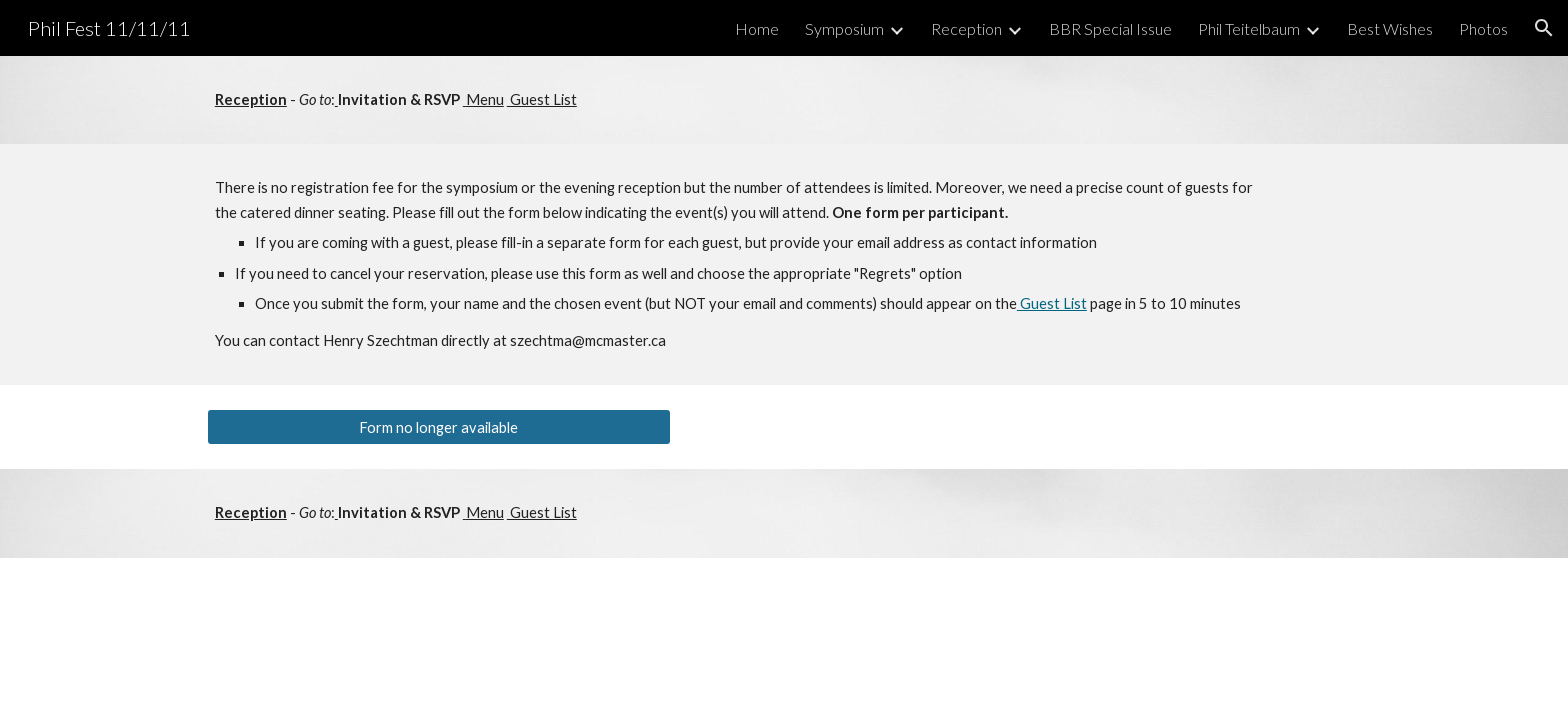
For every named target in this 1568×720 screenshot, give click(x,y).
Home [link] (757, 28)
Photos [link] (1483, 28)
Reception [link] (966, 28)
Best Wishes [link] (1390, 28)
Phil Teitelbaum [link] (1249, 28)
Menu (485, 99)
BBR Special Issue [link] (1110, 28)
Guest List (542, 99)
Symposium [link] (844, 28)
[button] (1544, 28)
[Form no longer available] (439, 427)
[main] (784, 100)
